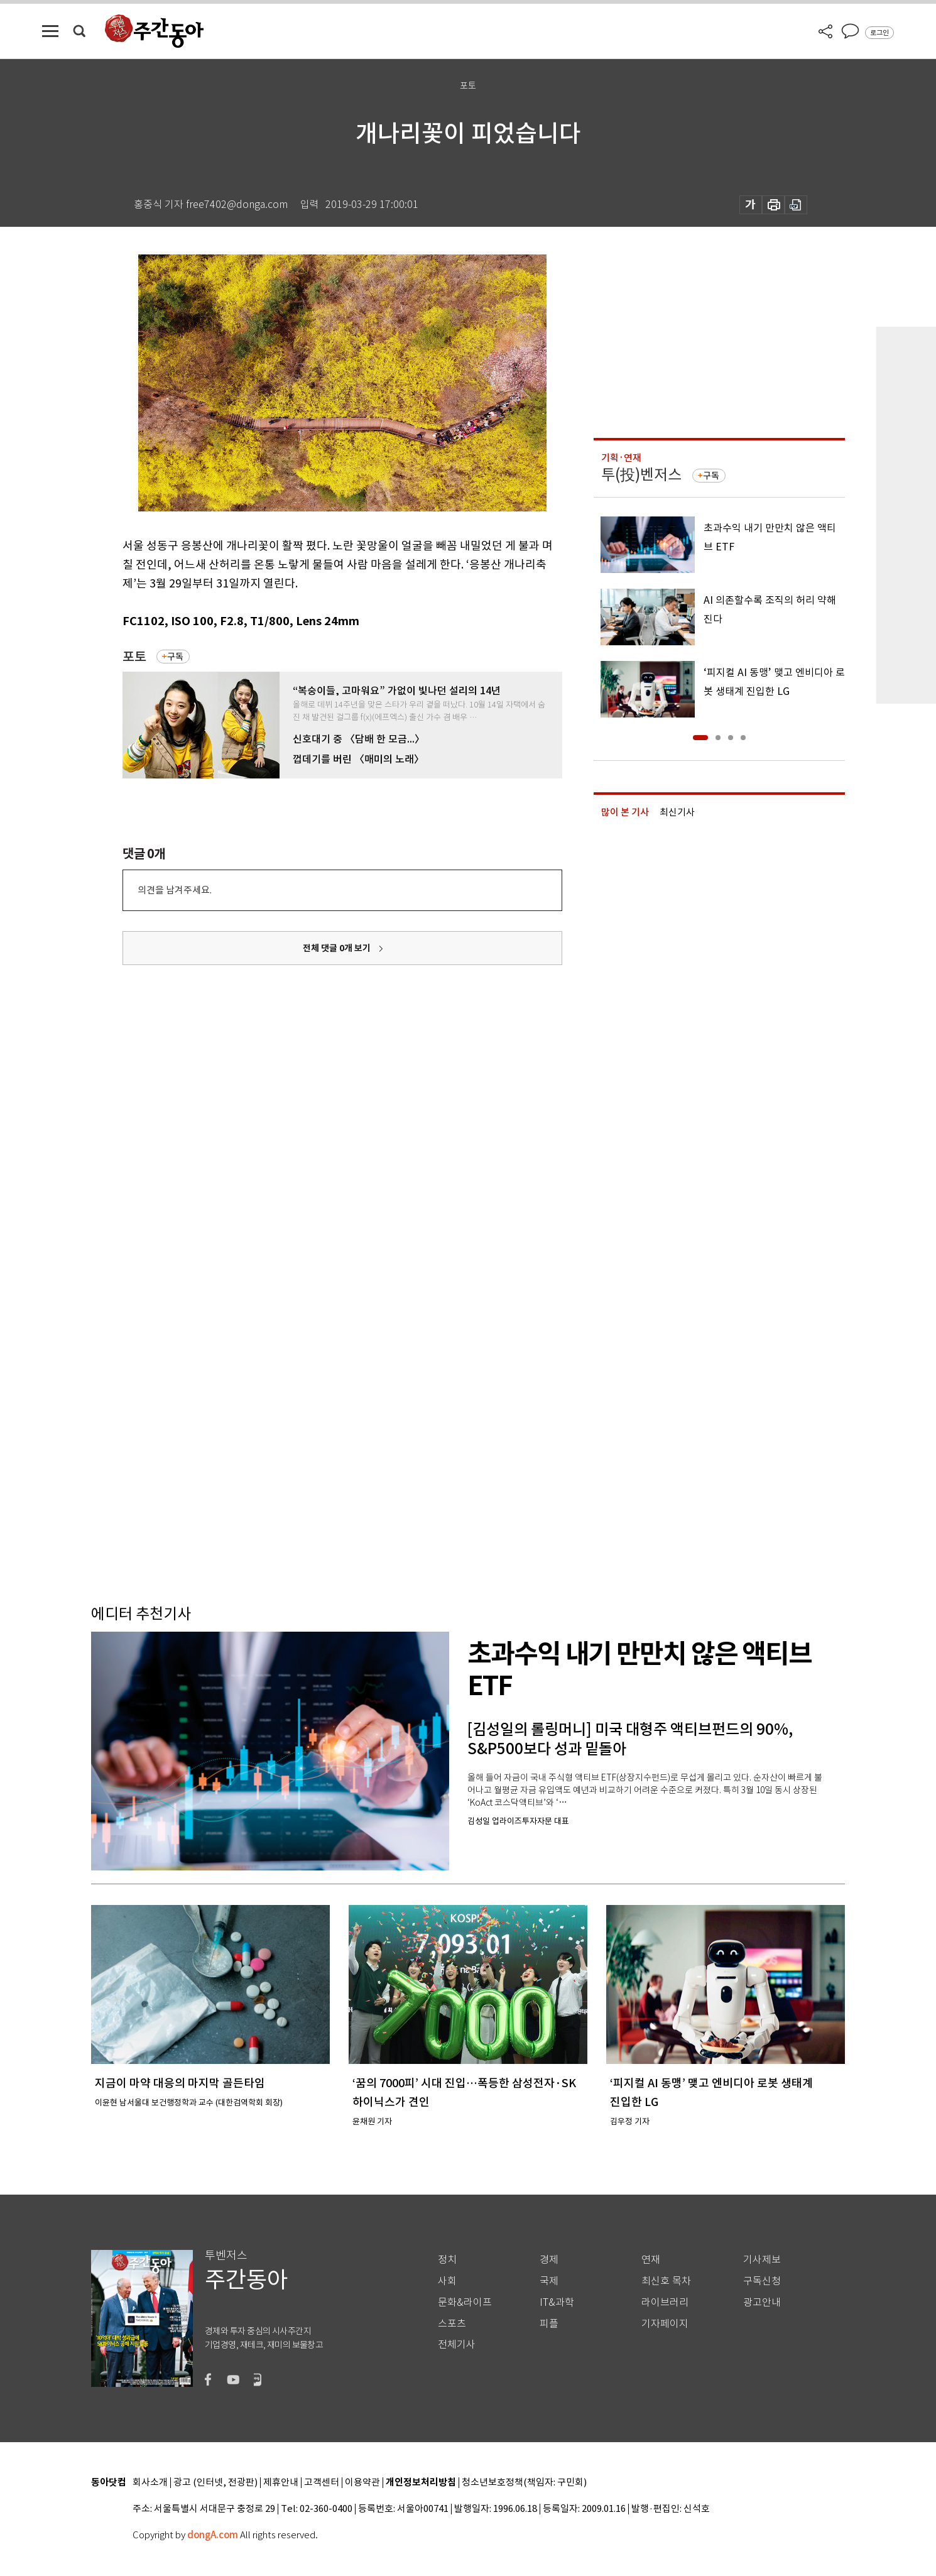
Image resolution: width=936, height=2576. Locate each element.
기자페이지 (664, 2324)
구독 (175, 656)
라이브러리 (664, 2302)
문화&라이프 (465, 2302)
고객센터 (321, 2482)
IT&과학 (557, 2302)
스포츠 (452, 2324)
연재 (650, 2260)
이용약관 (362, 2482)
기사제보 (762, 2260)
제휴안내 (280, 2482)
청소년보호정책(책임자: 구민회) (524, 2482)
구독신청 (762, 2281)
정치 (447, 2260)
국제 (549, 2281)
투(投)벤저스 (641, 474)
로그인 (879, 32)
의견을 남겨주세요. (175, 890)
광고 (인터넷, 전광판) (215, 2482)
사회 (447, 2281)
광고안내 (762, 2302)
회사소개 (150, 2482)
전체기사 (457, 2344)
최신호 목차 (666, 2281)
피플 (549, 2324)
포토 (134, 656)
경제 (549, 2260)
